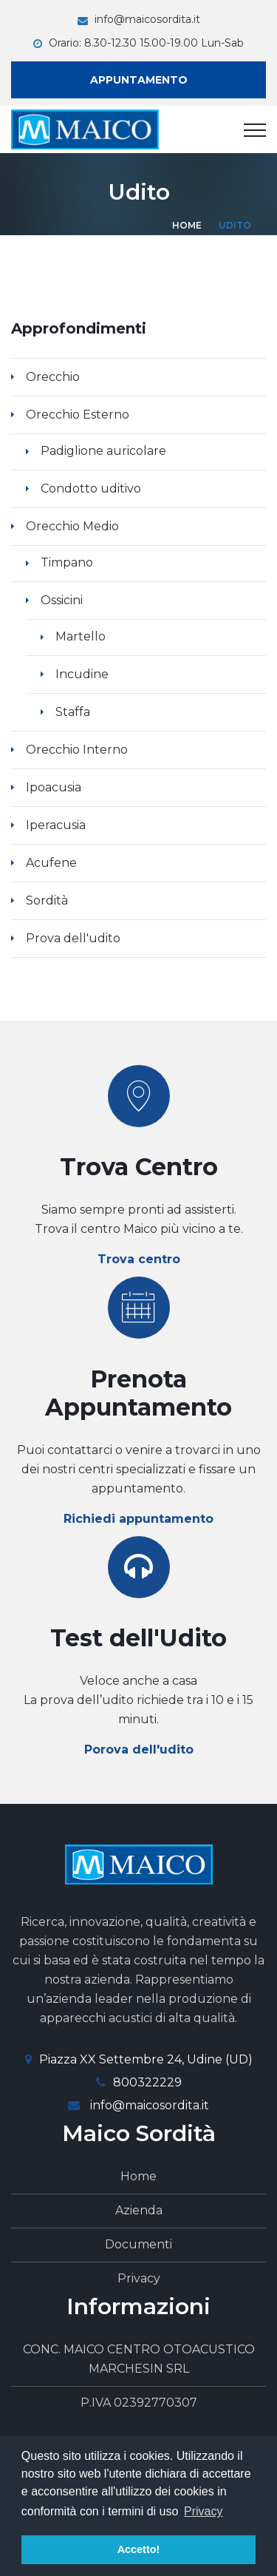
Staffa (72, 712)
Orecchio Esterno (77, 415)
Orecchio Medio (72, 526)
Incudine (82, 674)
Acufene (51, 863)
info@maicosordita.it (147, 19)
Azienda (139, 2210)
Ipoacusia (53, 787)
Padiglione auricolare (103, 451)
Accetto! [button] (138, 2549)
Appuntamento (139, 80)
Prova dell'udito (73, 938)
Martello (80, 636)
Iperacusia (56, 825)
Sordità (47, 900)
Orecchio (53, 377)
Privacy (138, 2278)
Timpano (67, 562)
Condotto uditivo (91, 488)
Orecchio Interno (77, 750)
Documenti (138, 2244)
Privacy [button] (203, 2511)
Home (187, 225)
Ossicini (62, 600)
